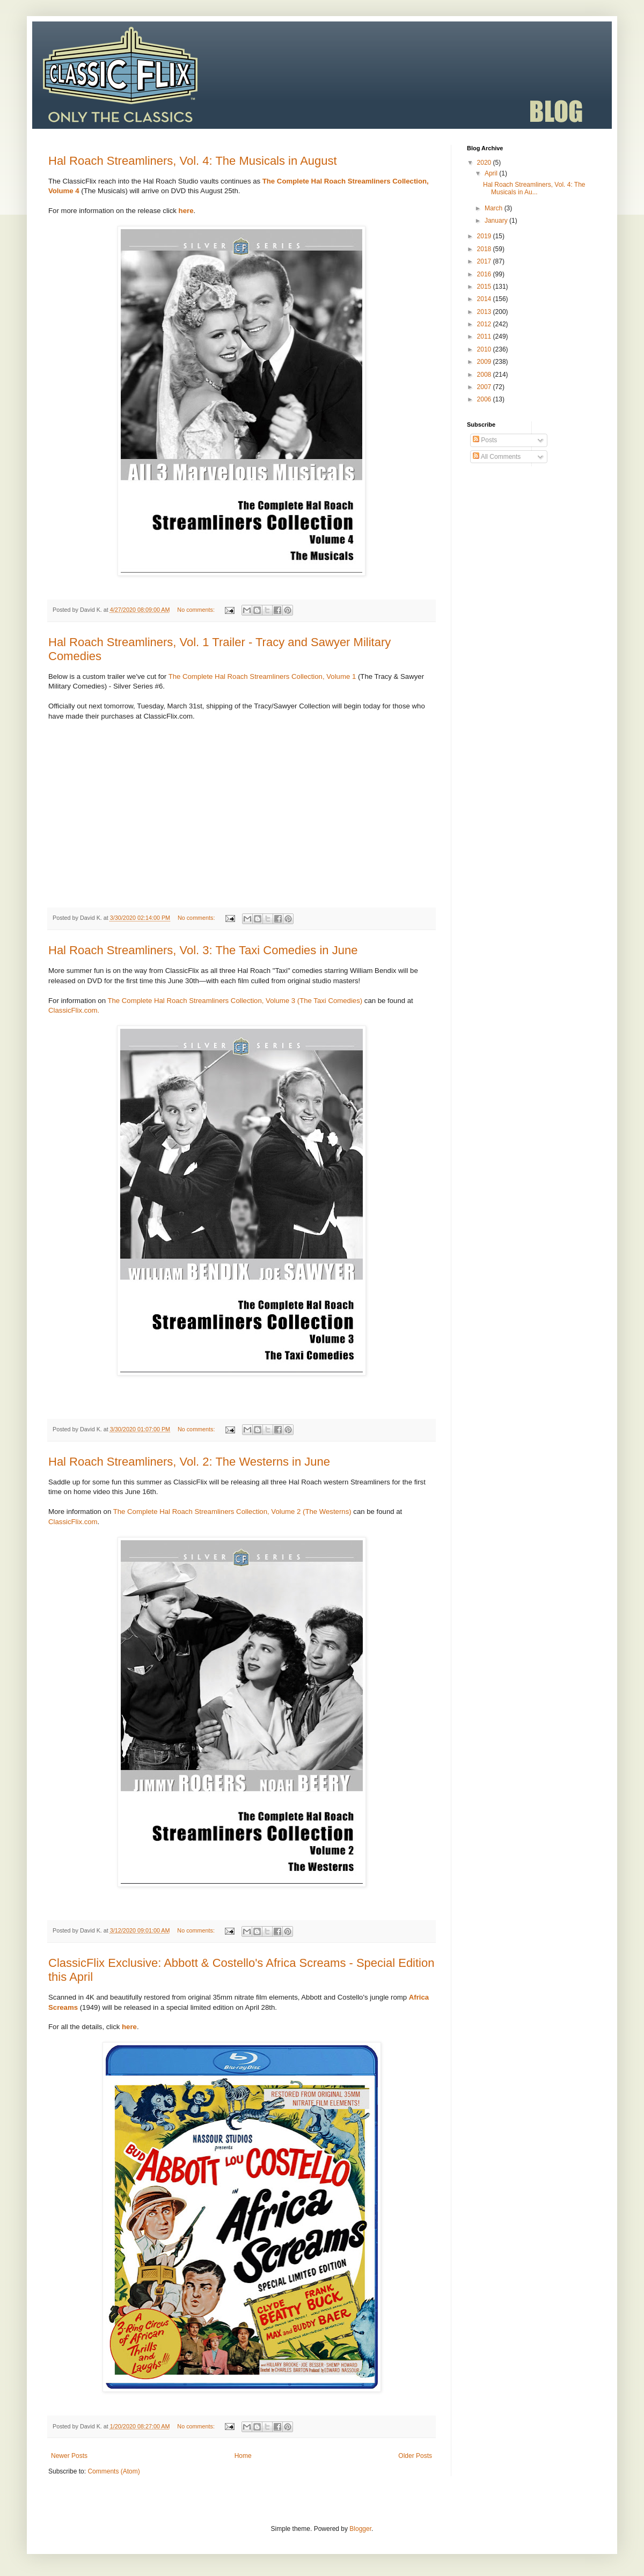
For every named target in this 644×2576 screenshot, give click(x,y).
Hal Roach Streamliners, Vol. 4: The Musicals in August (192, 160)
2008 (485, 374)
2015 (485, 286)
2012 (485, 324)
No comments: (196, 609)
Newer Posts (69, 2456)
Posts (485, 440)
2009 (485, 361)
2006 (485, 399)
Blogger (360, 2529)
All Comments (497, 456)
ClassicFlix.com (73, 1522)
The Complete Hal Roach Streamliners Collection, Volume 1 (262, 676)
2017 (485, 261)
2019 (485, 236)
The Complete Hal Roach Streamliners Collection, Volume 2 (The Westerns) (232, 1511)
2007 (485, 387)
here (129, 2027)
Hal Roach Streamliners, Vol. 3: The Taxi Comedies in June (202, 950)
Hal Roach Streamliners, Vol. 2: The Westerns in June (189, 1461)
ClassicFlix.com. (73, 1010)
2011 (485, 336)
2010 (485, 349)
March (494, 208)
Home (243, 2456)
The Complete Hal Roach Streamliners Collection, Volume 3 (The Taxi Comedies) (234, 1001)
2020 (485, 162)
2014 (485, 299)
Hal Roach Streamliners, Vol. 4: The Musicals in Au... (534, 188)
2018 (485, 249)
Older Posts (415, 2456)
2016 (485, 274)
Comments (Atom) (113, 2471)
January (497, 220)
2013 (485, 312)
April (492, 173)
